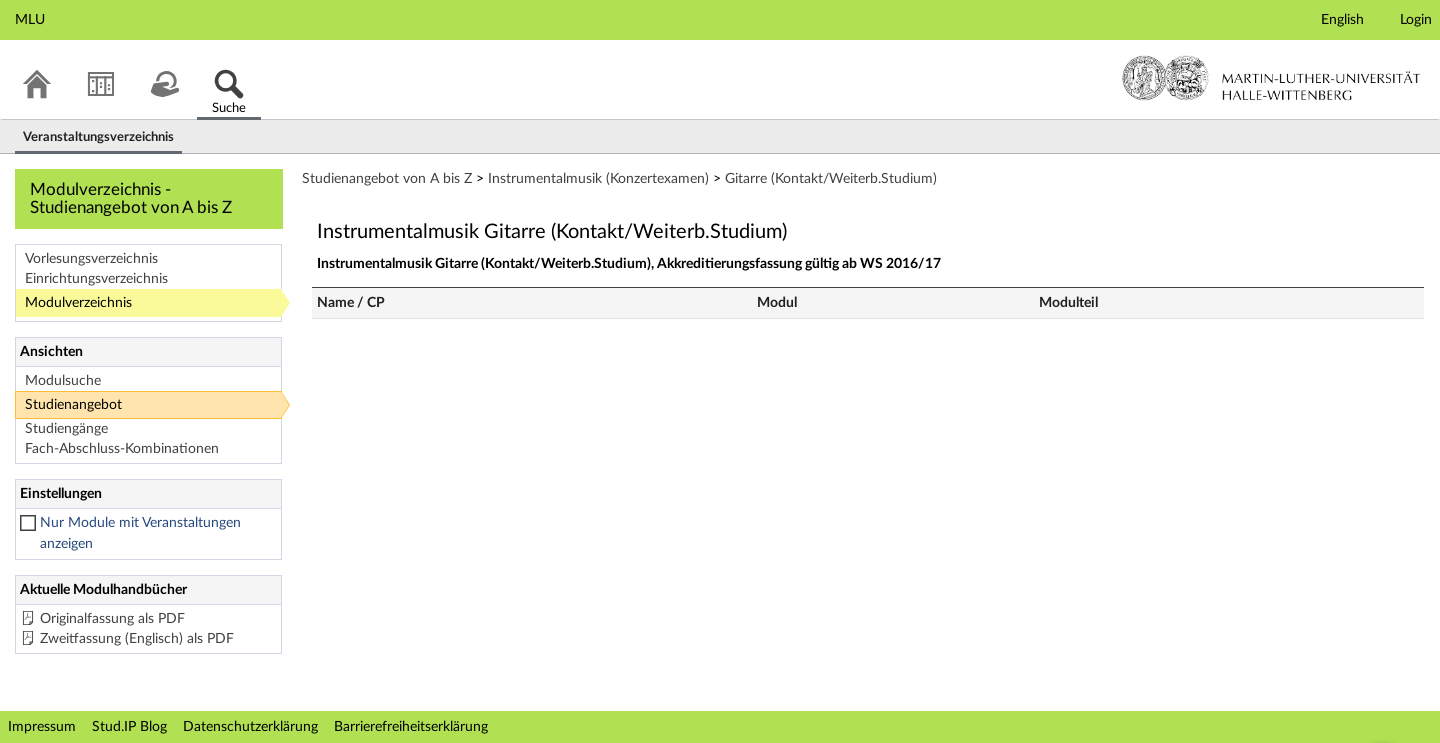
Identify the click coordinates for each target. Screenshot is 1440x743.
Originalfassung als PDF (112, 619)
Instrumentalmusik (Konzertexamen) (598, 179)
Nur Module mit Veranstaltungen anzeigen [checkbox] (140, 533)
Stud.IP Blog (129, 727)
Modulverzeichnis (78, 303)
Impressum (42, 727)
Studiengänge (66, 429)
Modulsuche (63, 381)
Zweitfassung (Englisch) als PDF (137, 639)
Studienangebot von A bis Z (387, 179)
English (1342, 20)
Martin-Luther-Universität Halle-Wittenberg (1271, 78)
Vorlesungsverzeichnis (91, 259)
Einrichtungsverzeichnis (96, 279)
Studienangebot (73, 405)
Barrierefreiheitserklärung (411, 727)
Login (1416, 20)
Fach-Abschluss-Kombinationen (122, 449)
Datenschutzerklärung (250, 727)
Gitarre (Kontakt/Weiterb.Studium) (831, 179)
